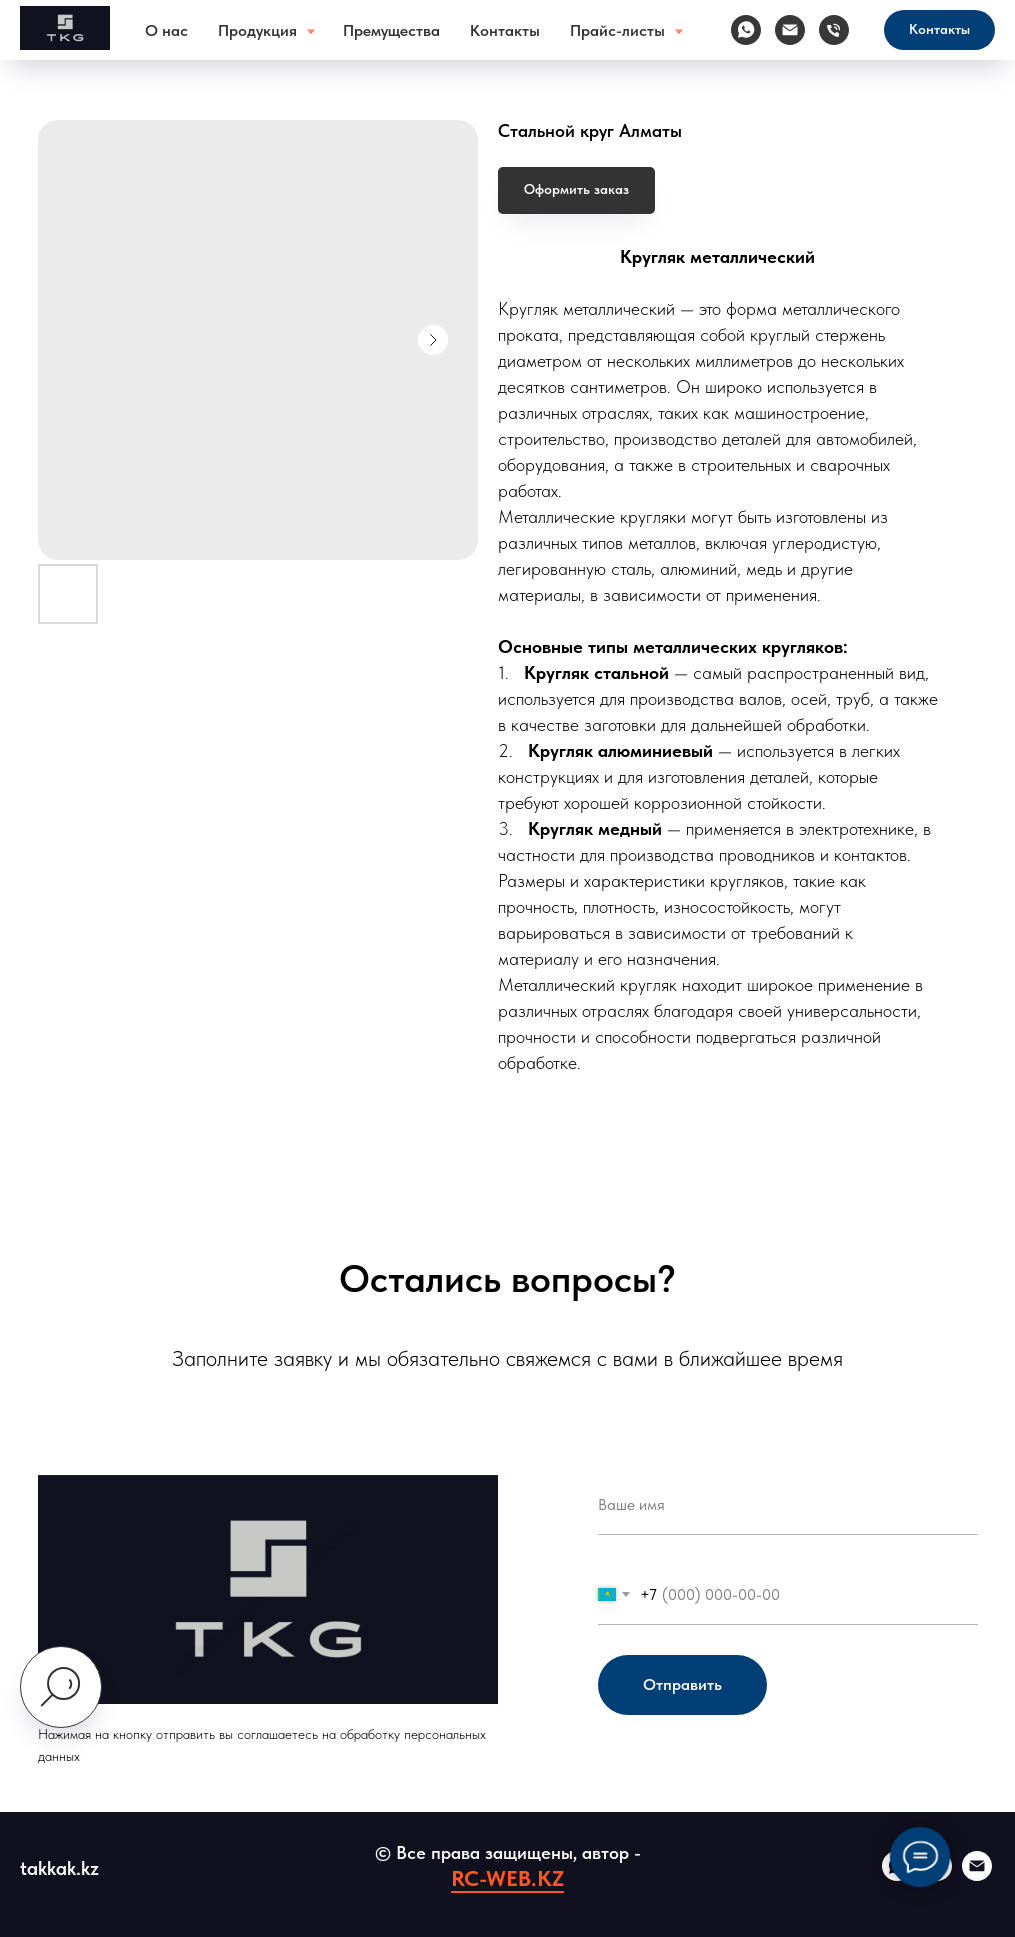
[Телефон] (834, 30)
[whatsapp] (746, 30)
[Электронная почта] (790, 30)
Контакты (505, 30)
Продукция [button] (259, 30)
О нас (166, 30)
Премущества (391, 30)
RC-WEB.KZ (507, 1878)
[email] (977, 1875)
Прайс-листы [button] (619, 30)
